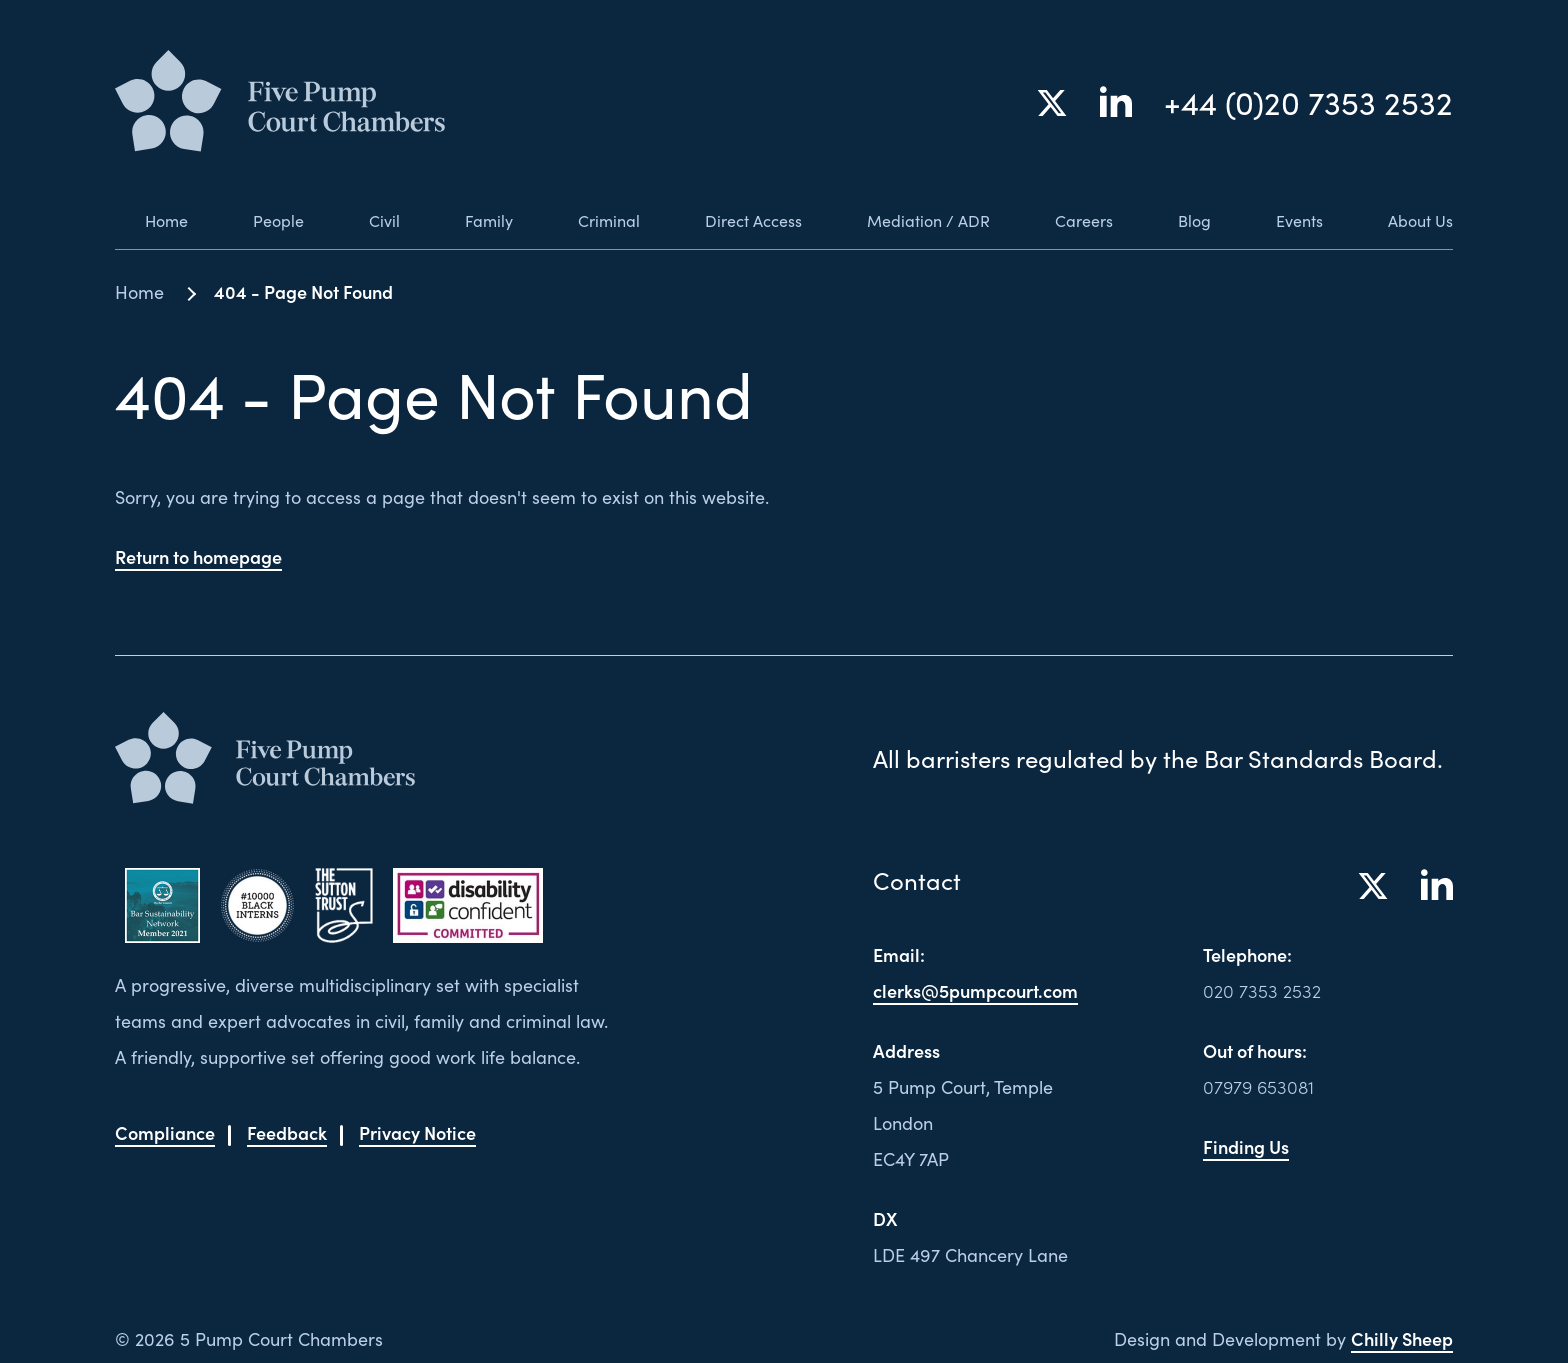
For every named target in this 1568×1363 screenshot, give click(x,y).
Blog (1187, 220)
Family (461, 220)
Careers (1076, 220)
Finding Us (1246, 1146)
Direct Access (732, 220)
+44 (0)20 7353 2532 (1308, 103)
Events (1292, 220)
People (253, 220)
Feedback (287, 1132)
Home (139, 220)
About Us (1416, 220)
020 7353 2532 (1262, 990)
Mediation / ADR (915, 220)
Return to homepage (198, 556)
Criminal (583, 220)
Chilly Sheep (1402, 1338)
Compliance (165, 1132)
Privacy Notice (417, 1132)
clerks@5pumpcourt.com (975, 990)
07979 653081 (1258, 1086)
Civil (358, 220)
